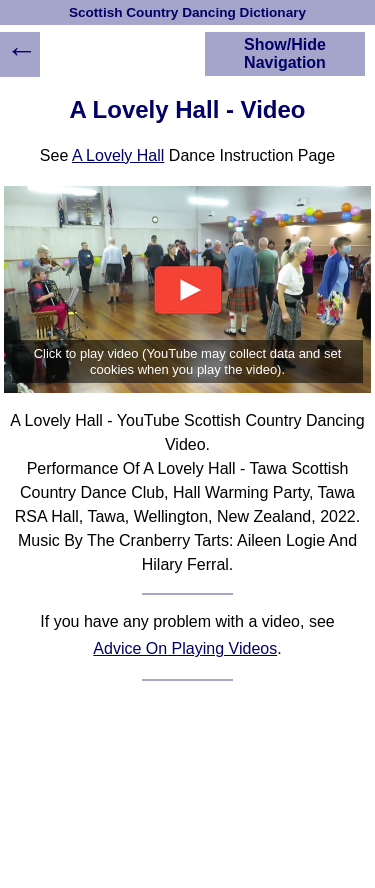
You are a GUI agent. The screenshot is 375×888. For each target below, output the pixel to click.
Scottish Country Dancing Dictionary (187, 12)
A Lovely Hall (118, 155)
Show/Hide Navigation (285, 53)
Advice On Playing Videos (185, 648)
